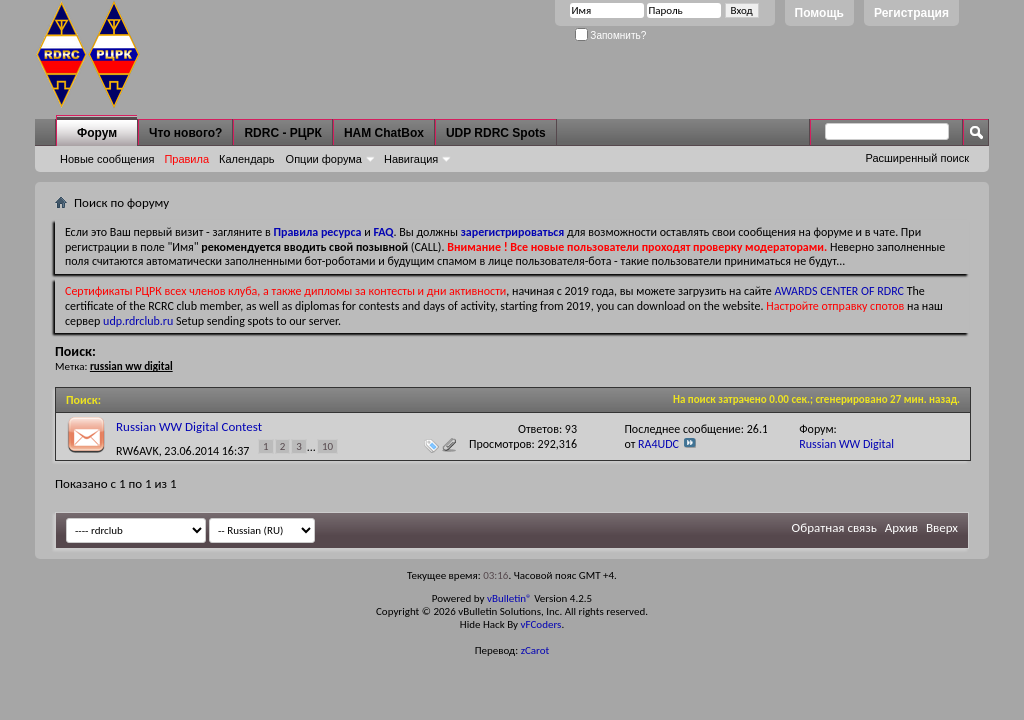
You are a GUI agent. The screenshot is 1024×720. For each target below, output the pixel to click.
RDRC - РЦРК (282, 133)
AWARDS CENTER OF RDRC (839, 291)
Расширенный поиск (917, 158)
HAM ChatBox (384, 133)
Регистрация (911, 13)
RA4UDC (658, 444)
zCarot (535, 650)
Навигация (411, 159)
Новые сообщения (107, 159)
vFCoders (541, 624)
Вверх (942, 527)
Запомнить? (611, 35)
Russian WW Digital (846, 444)
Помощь (819, 13)
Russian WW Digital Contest (189, 426)
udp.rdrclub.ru (138, 321)
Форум (97, 133)
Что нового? (185, 133)
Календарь (247, 159)
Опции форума (324, 159)
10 (327, 446)
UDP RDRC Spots (496, 133)
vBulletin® (509, 598)
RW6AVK (137, 451)
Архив (901, 527)
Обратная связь (834, 527)
